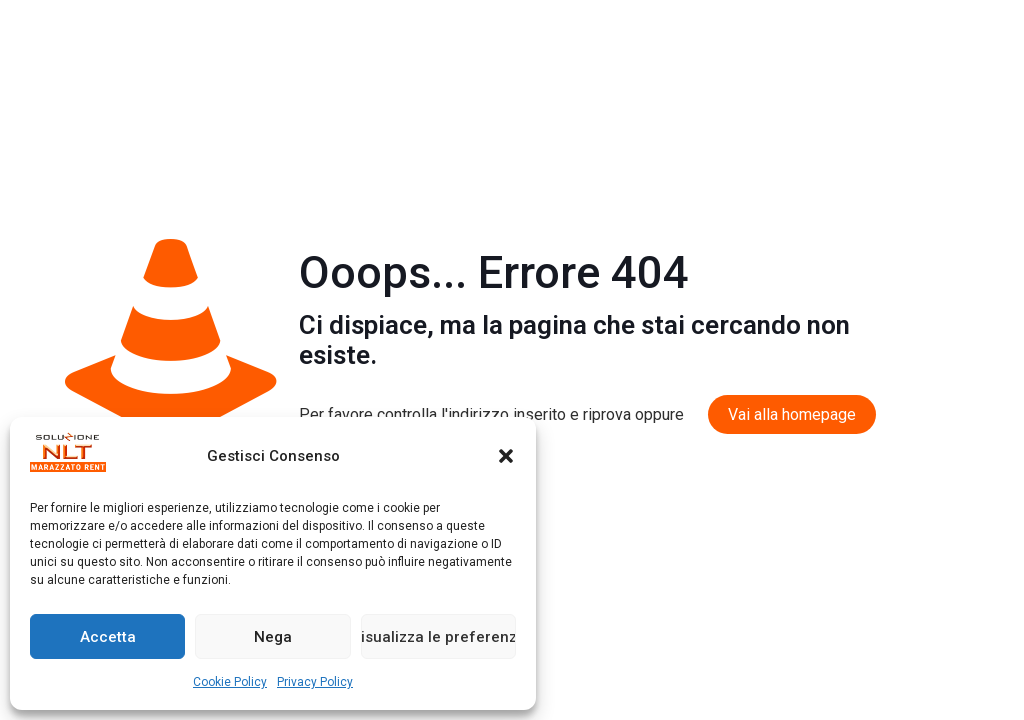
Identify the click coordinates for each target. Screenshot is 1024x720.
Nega (273, 637)
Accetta (108, 637)
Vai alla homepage (792, 414)
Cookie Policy (230, 682)
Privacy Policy (315, 682)
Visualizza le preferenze (438, 637)
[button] (506, 456)
